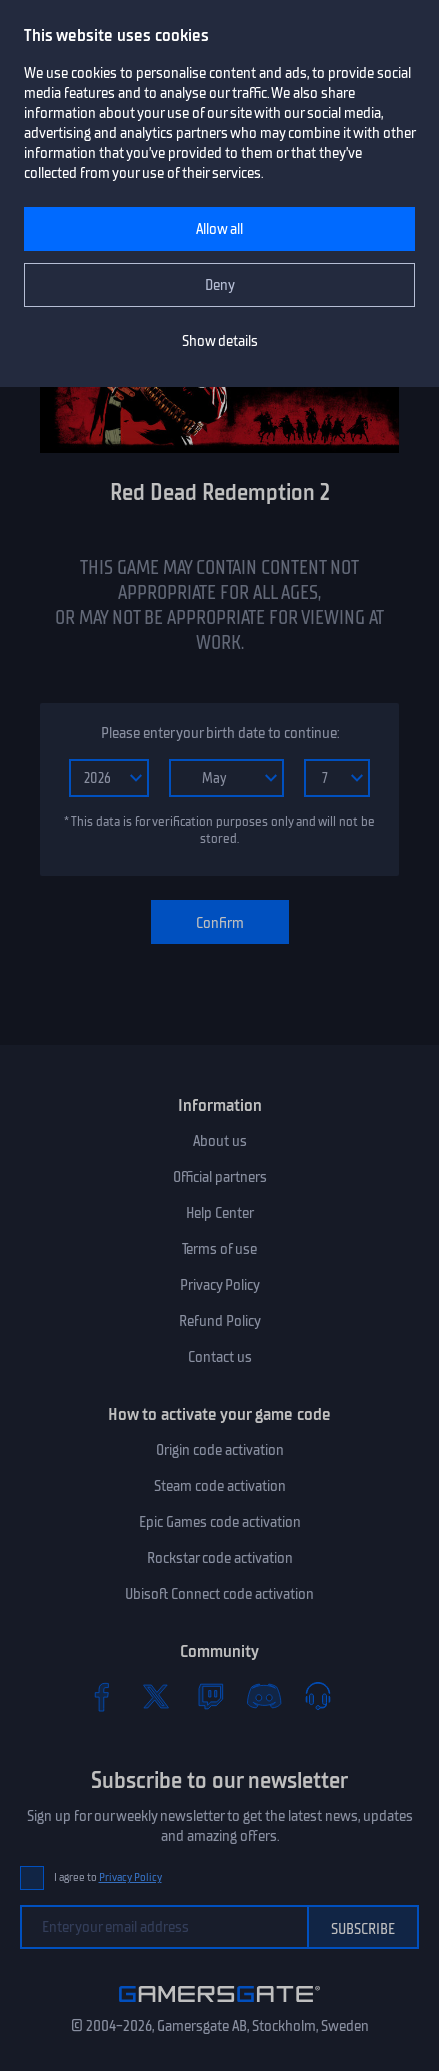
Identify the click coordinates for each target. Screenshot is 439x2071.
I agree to (108, 1877)
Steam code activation (220, 1486)
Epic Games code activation (220, 1522)
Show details (220, 341)
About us (220, 1141)
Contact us (220, 1357)
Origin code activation (220, 1450)
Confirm (220, 923)
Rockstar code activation (220, 1558)
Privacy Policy (220, 1285)
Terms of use (219, 1249)
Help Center (220, 1213)
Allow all (219, 229)
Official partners (220, 1177)
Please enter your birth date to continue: (220, 733)
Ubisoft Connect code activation (219, 1594)
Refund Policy (220, 1321)
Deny (220, 285)
